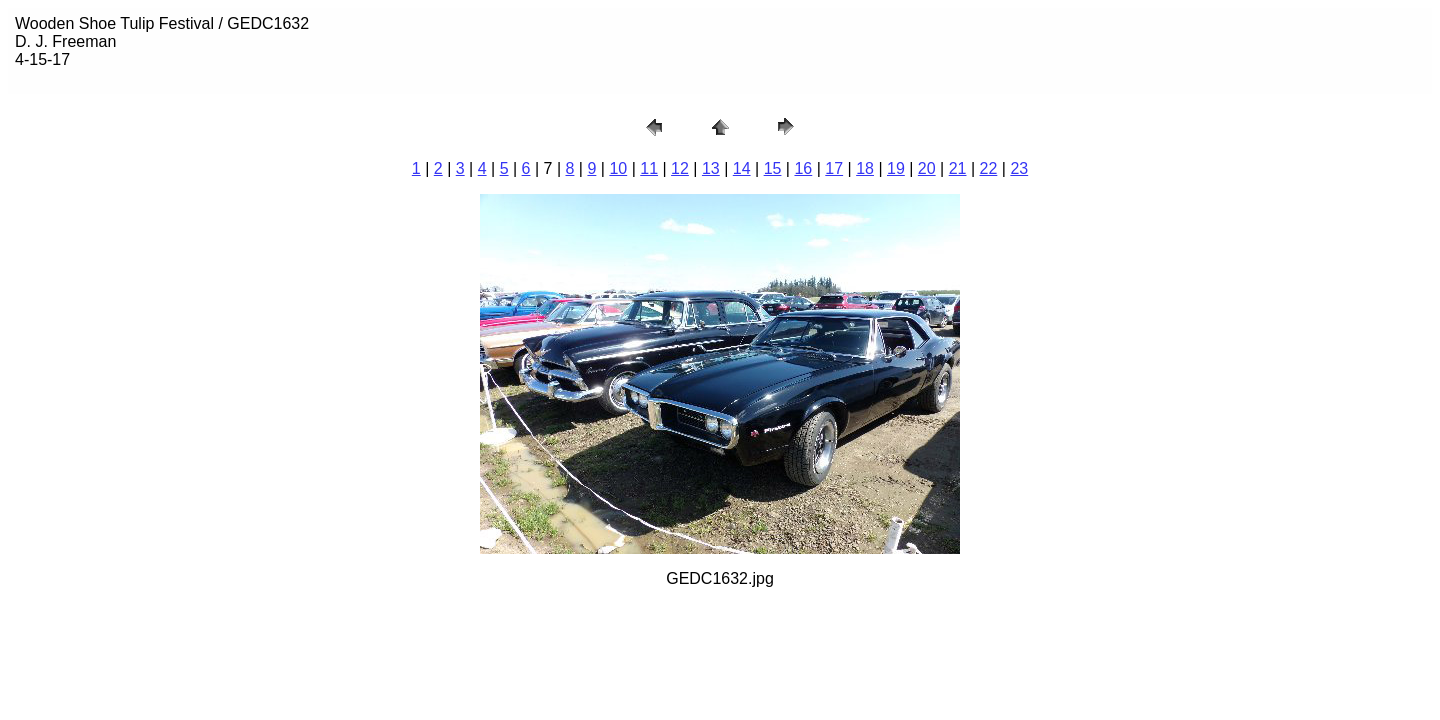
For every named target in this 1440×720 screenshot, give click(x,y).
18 (865, 168)
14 (742, 168)
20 (927, 168)
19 (896, 168)
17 (834, 168)
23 (1019, 168)
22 (989, 168)
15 (773, 168)
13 (711, 168)
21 (958, 168)
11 (649, 168)
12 (680, 168)
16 (803, 168)
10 (618, 168)
